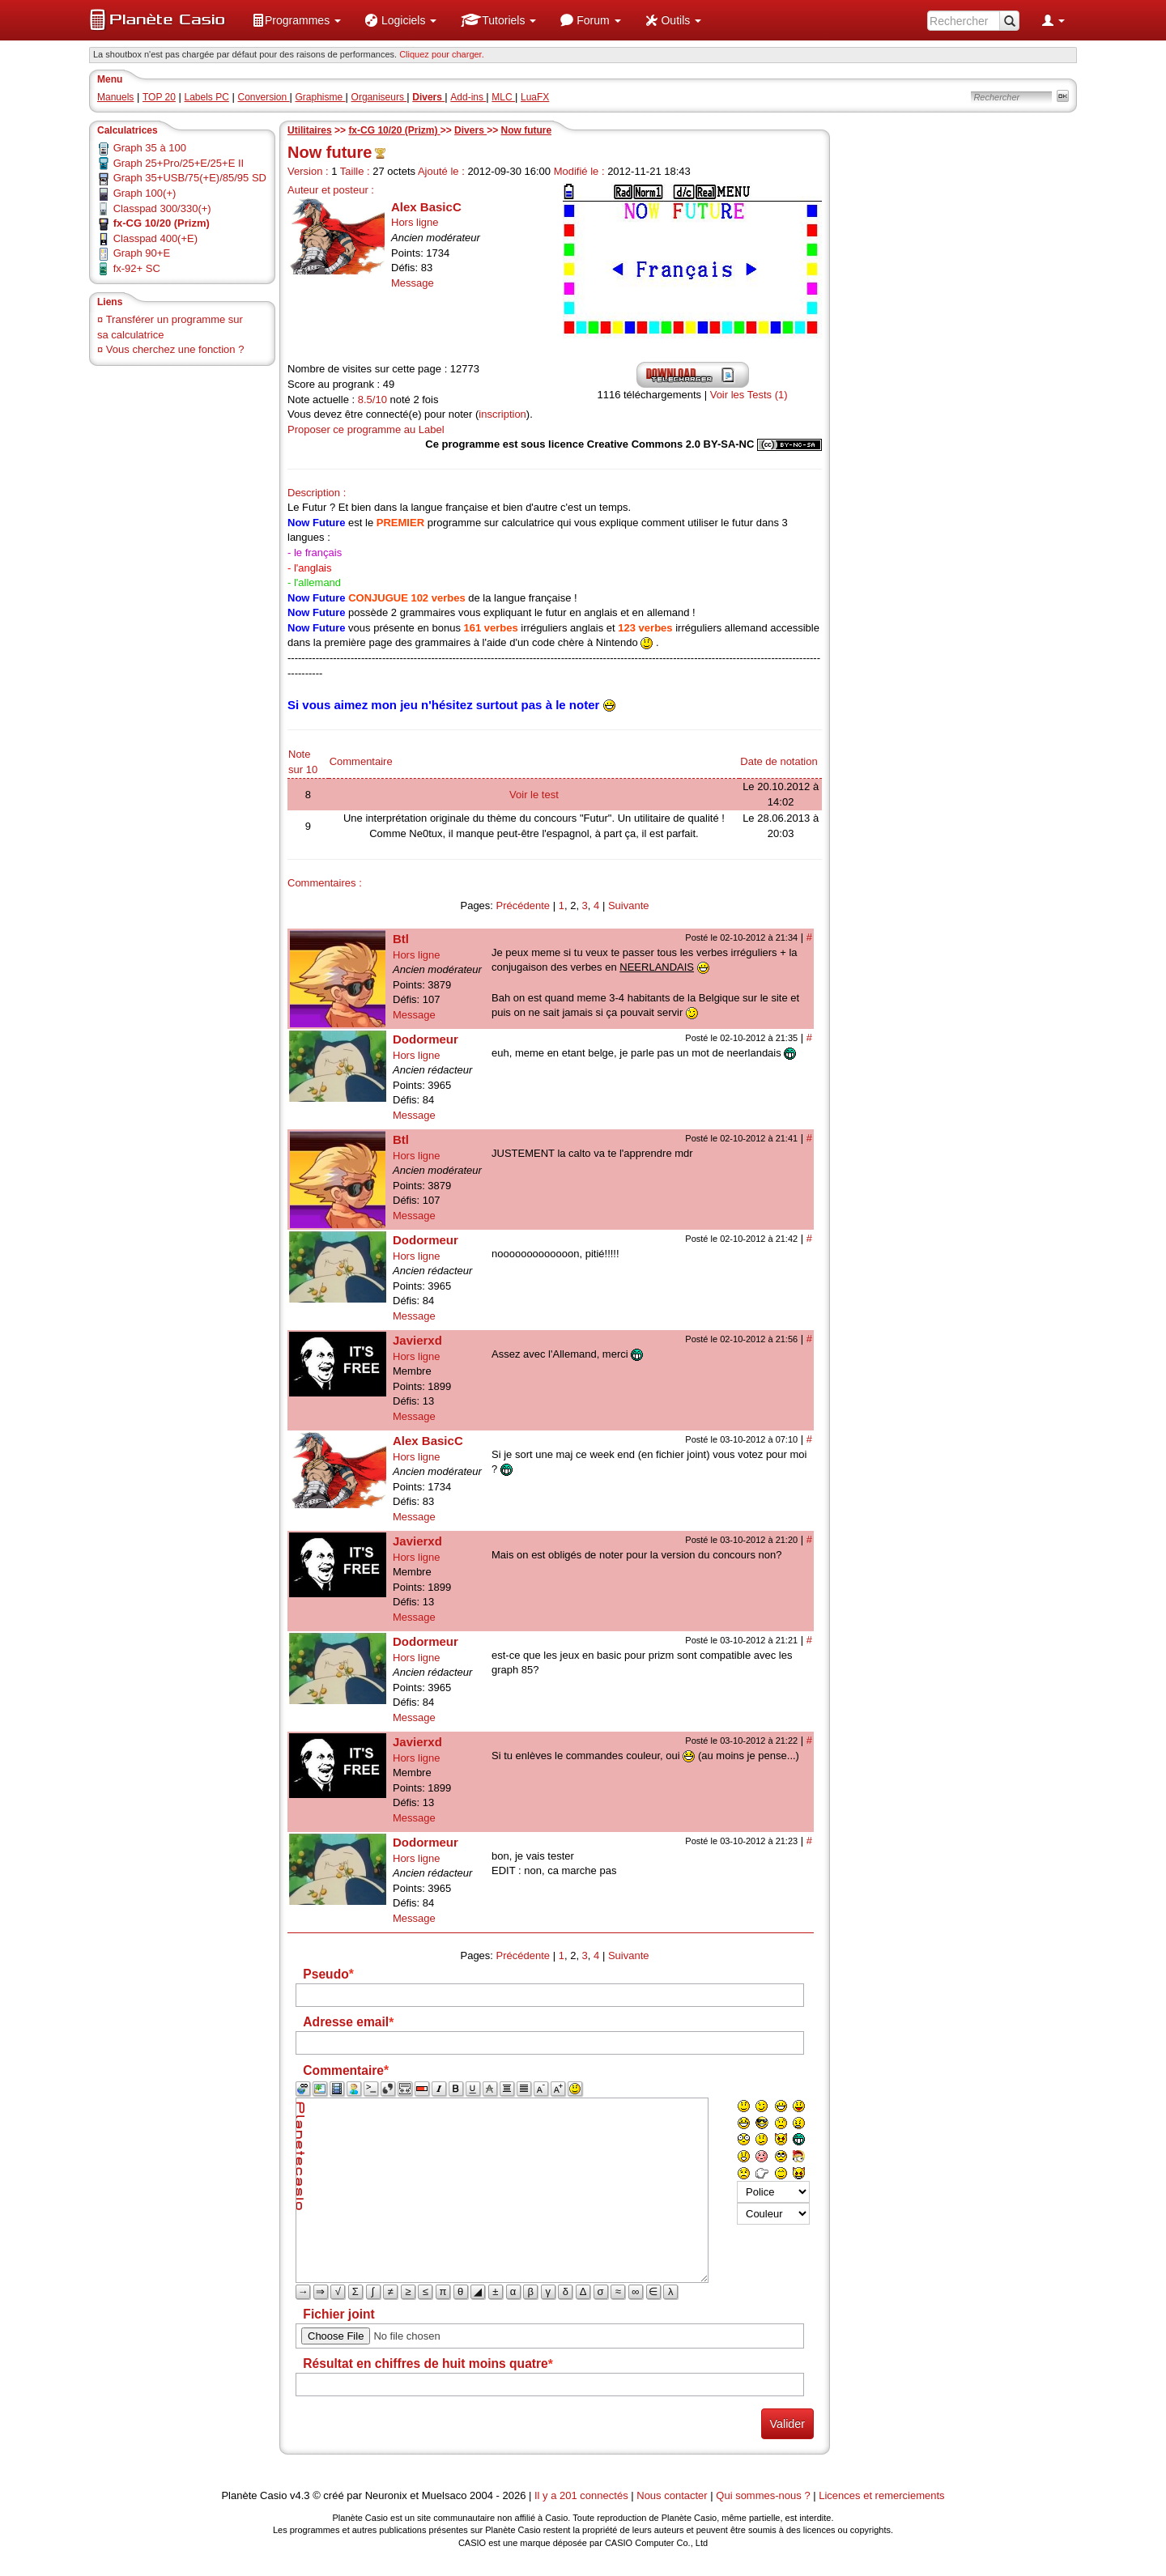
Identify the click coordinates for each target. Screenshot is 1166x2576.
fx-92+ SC (136, 268)
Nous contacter (671, 2495)
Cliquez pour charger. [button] (441, 54)
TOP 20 (159, 97)
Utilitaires (309, 130)
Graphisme (321, 97)
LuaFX (535, 97)
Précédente (523, 905)
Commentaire (361, 761)
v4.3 (300, 2495)
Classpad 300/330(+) (162, 208)
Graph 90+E (141, 253)
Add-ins (468, 97)
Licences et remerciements (881, 2495)
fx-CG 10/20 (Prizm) (394, 130)
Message (412, 283)
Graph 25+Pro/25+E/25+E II (179, 163)
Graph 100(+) (145, 193)
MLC (503, 97)
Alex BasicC (426, 207)
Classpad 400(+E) (155, 238)
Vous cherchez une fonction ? (175, 349)
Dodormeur (425, 1039)
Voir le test (534, 795)
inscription (502, 414)
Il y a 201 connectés (582, 2495)
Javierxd (417, 1340)
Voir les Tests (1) (749, 395)
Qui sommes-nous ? (763, 2495)
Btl (401, 939)
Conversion (263, 97)
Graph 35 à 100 (149, 148)
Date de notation (778, 761)
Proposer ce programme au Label (366, 429)
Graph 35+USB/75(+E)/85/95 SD (189, 178)
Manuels (115, 97)
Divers (470, 130)
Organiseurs (379, 97)
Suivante (628, 905)
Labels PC (207, 97)
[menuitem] (296, 20)
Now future (526, 130)
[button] (296, 20)
